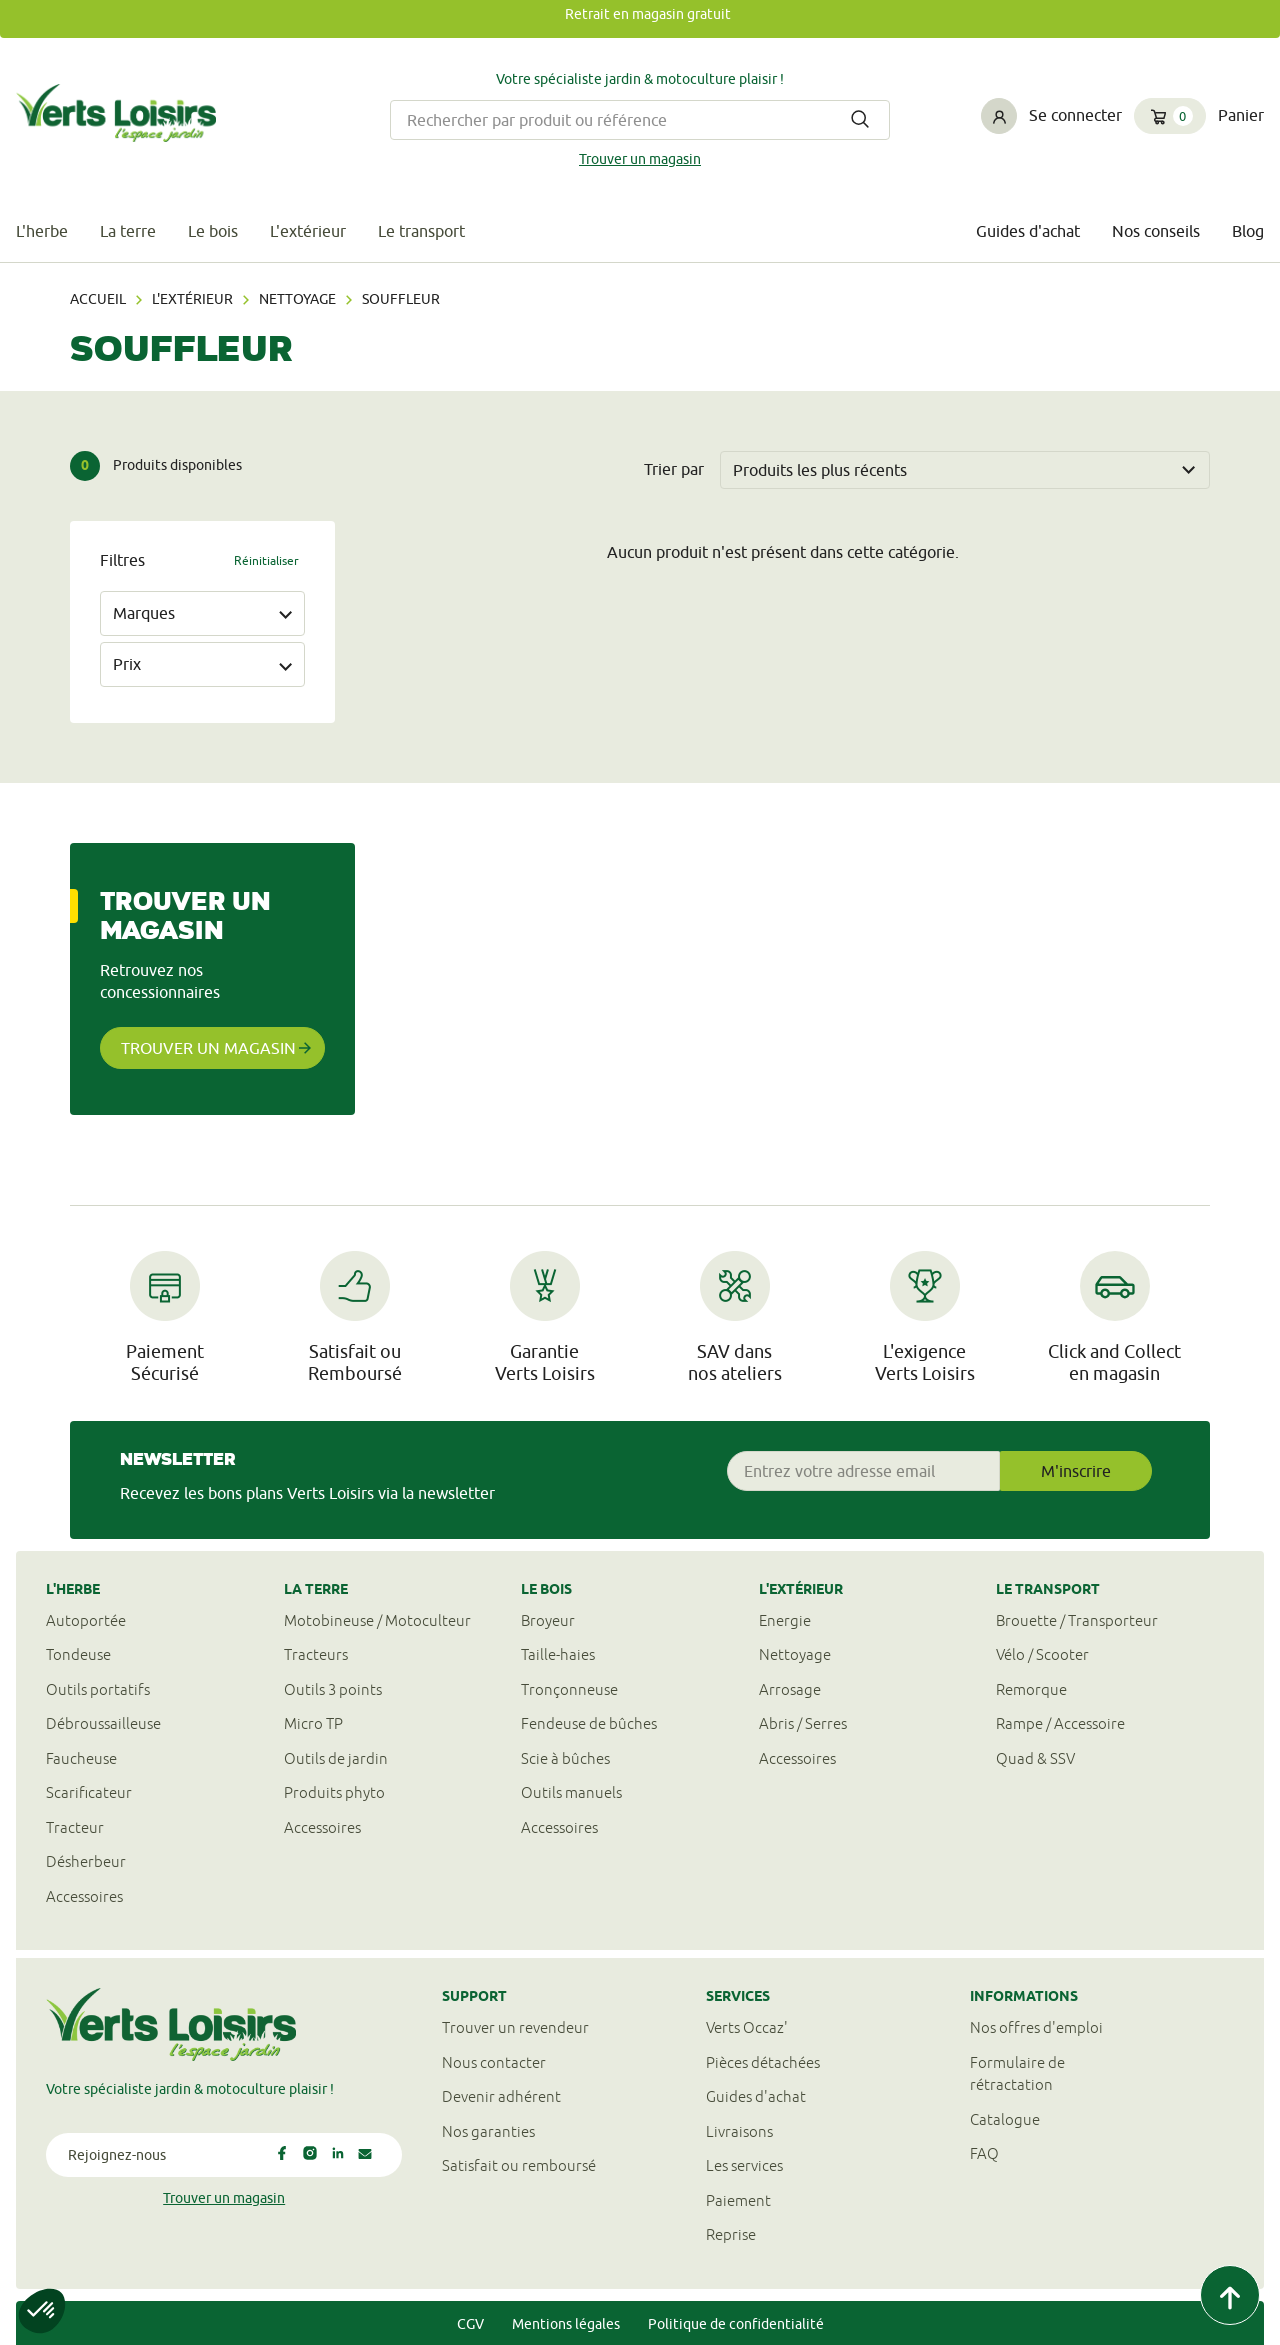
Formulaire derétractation (1017, 2074)
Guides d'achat (1028, 231)
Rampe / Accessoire (1060, 1723)
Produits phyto (334, 1792)
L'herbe (42, 231)
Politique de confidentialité (736, 2324)
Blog (1248, 231)
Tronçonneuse (569, 1689)
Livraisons (739, 2131)
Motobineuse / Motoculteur (377, 1620)
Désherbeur (86, 1861)
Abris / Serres (803, 1723)
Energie (785, 1620)
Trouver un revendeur (515, 2027)
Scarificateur (89, 1792)
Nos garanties (488, 2131)
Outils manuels (571, 1792)
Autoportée (86, 1620)
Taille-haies (558, 1654)
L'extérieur (308, 231)
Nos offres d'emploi (1036, 2027)
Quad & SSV (1035, 1758)
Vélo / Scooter (1042, 1654)
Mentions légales (566, 2324)
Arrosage (790, 1689)
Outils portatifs (98, 1689)
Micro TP (313, 1723)
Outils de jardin (336, 1758)
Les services (744, 2165)
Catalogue (1005, 2119)
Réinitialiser (266, 560)
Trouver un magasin (640, 159)
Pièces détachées (763, 2062)
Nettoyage (297, 299)
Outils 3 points (333, 1689)
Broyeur (548, 1620)
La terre (128, 231)
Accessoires (84, 1896)
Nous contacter (494, 2062)
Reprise (731, 2234)
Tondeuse (78, 1654)
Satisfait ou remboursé (519, 2165)
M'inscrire (1076, 1471)
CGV (470, 2324)
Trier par (674, 469)
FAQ (984, 2153)
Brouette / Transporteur (1077, 1620)
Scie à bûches (565, 1758)
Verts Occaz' (747, 2027)
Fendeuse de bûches (589, 1723)
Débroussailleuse (103, 1723)
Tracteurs (316, 1654)
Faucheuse (81, 1758)
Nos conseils (1156, 231)
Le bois (213, 231)
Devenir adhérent (501, 2096)
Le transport (421, 231)
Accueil (98, 299)
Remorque (1031, 1689)
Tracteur (75, 1827)
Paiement (738, 2200)
